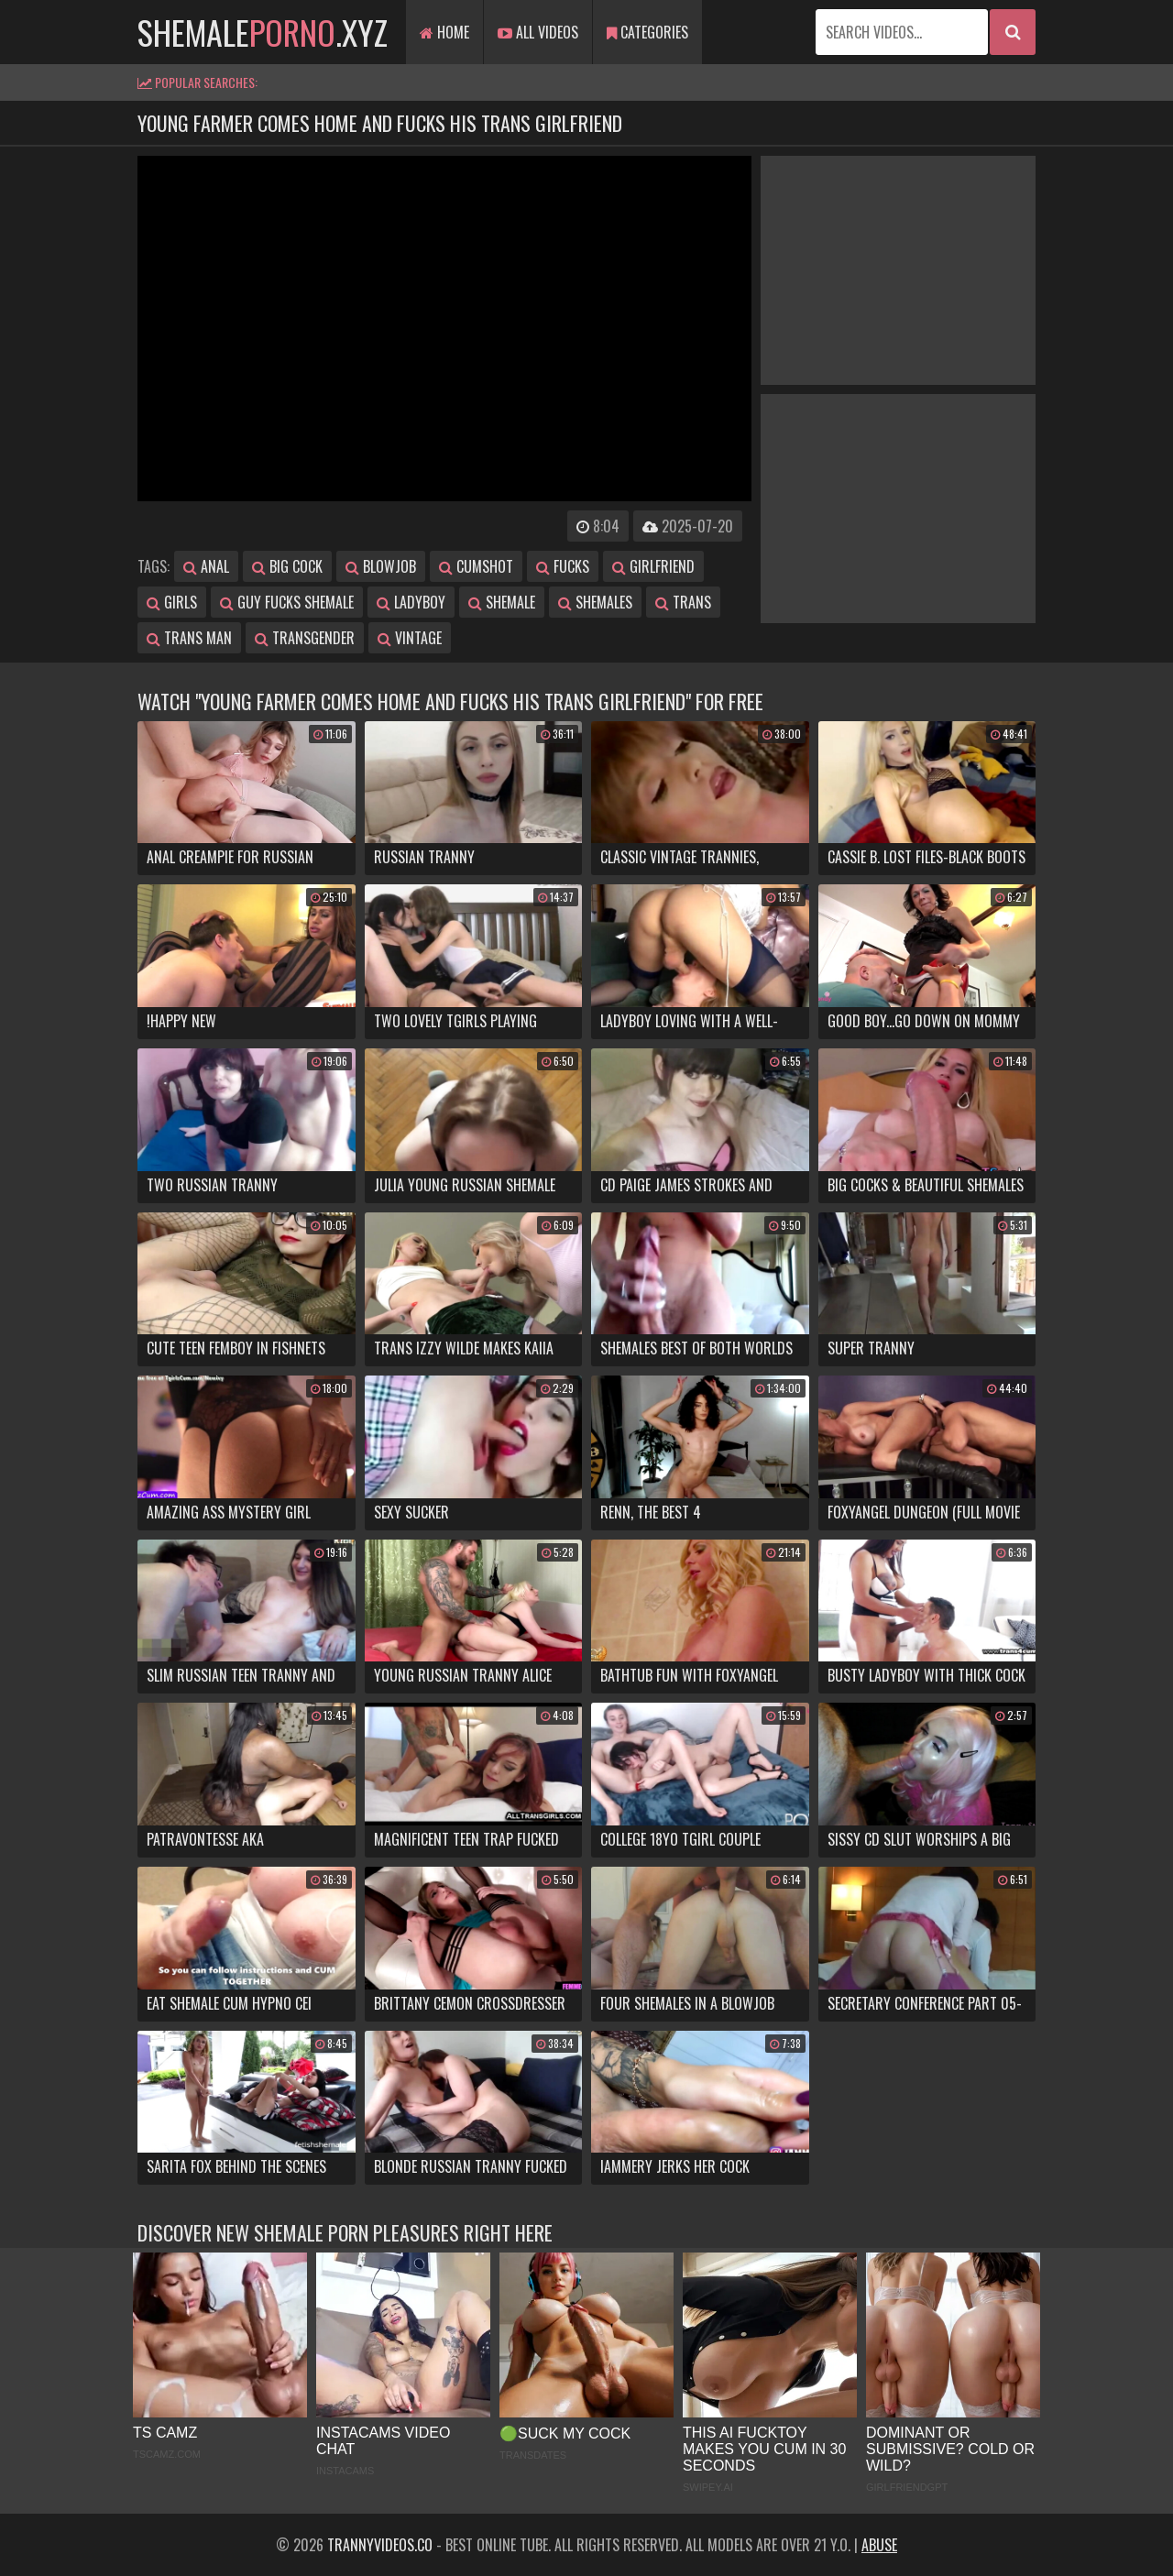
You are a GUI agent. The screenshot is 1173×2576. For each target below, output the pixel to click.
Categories (647, 32)
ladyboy (411, 602)
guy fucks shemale (287, 602)
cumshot (476, 566)
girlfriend (653, 566)
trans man (189, 638)
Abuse (879, 2545)
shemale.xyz (262, 31)
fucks (562, 566)
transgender (305, 638)
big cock (287, 566)
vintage (410, 638)
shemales (595, 602)
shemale (501, 602)
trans (683, 602)
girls (172, 602)
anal (206, 566)
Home (444, 32)
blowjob (380, 566)
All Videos (538, 32)
